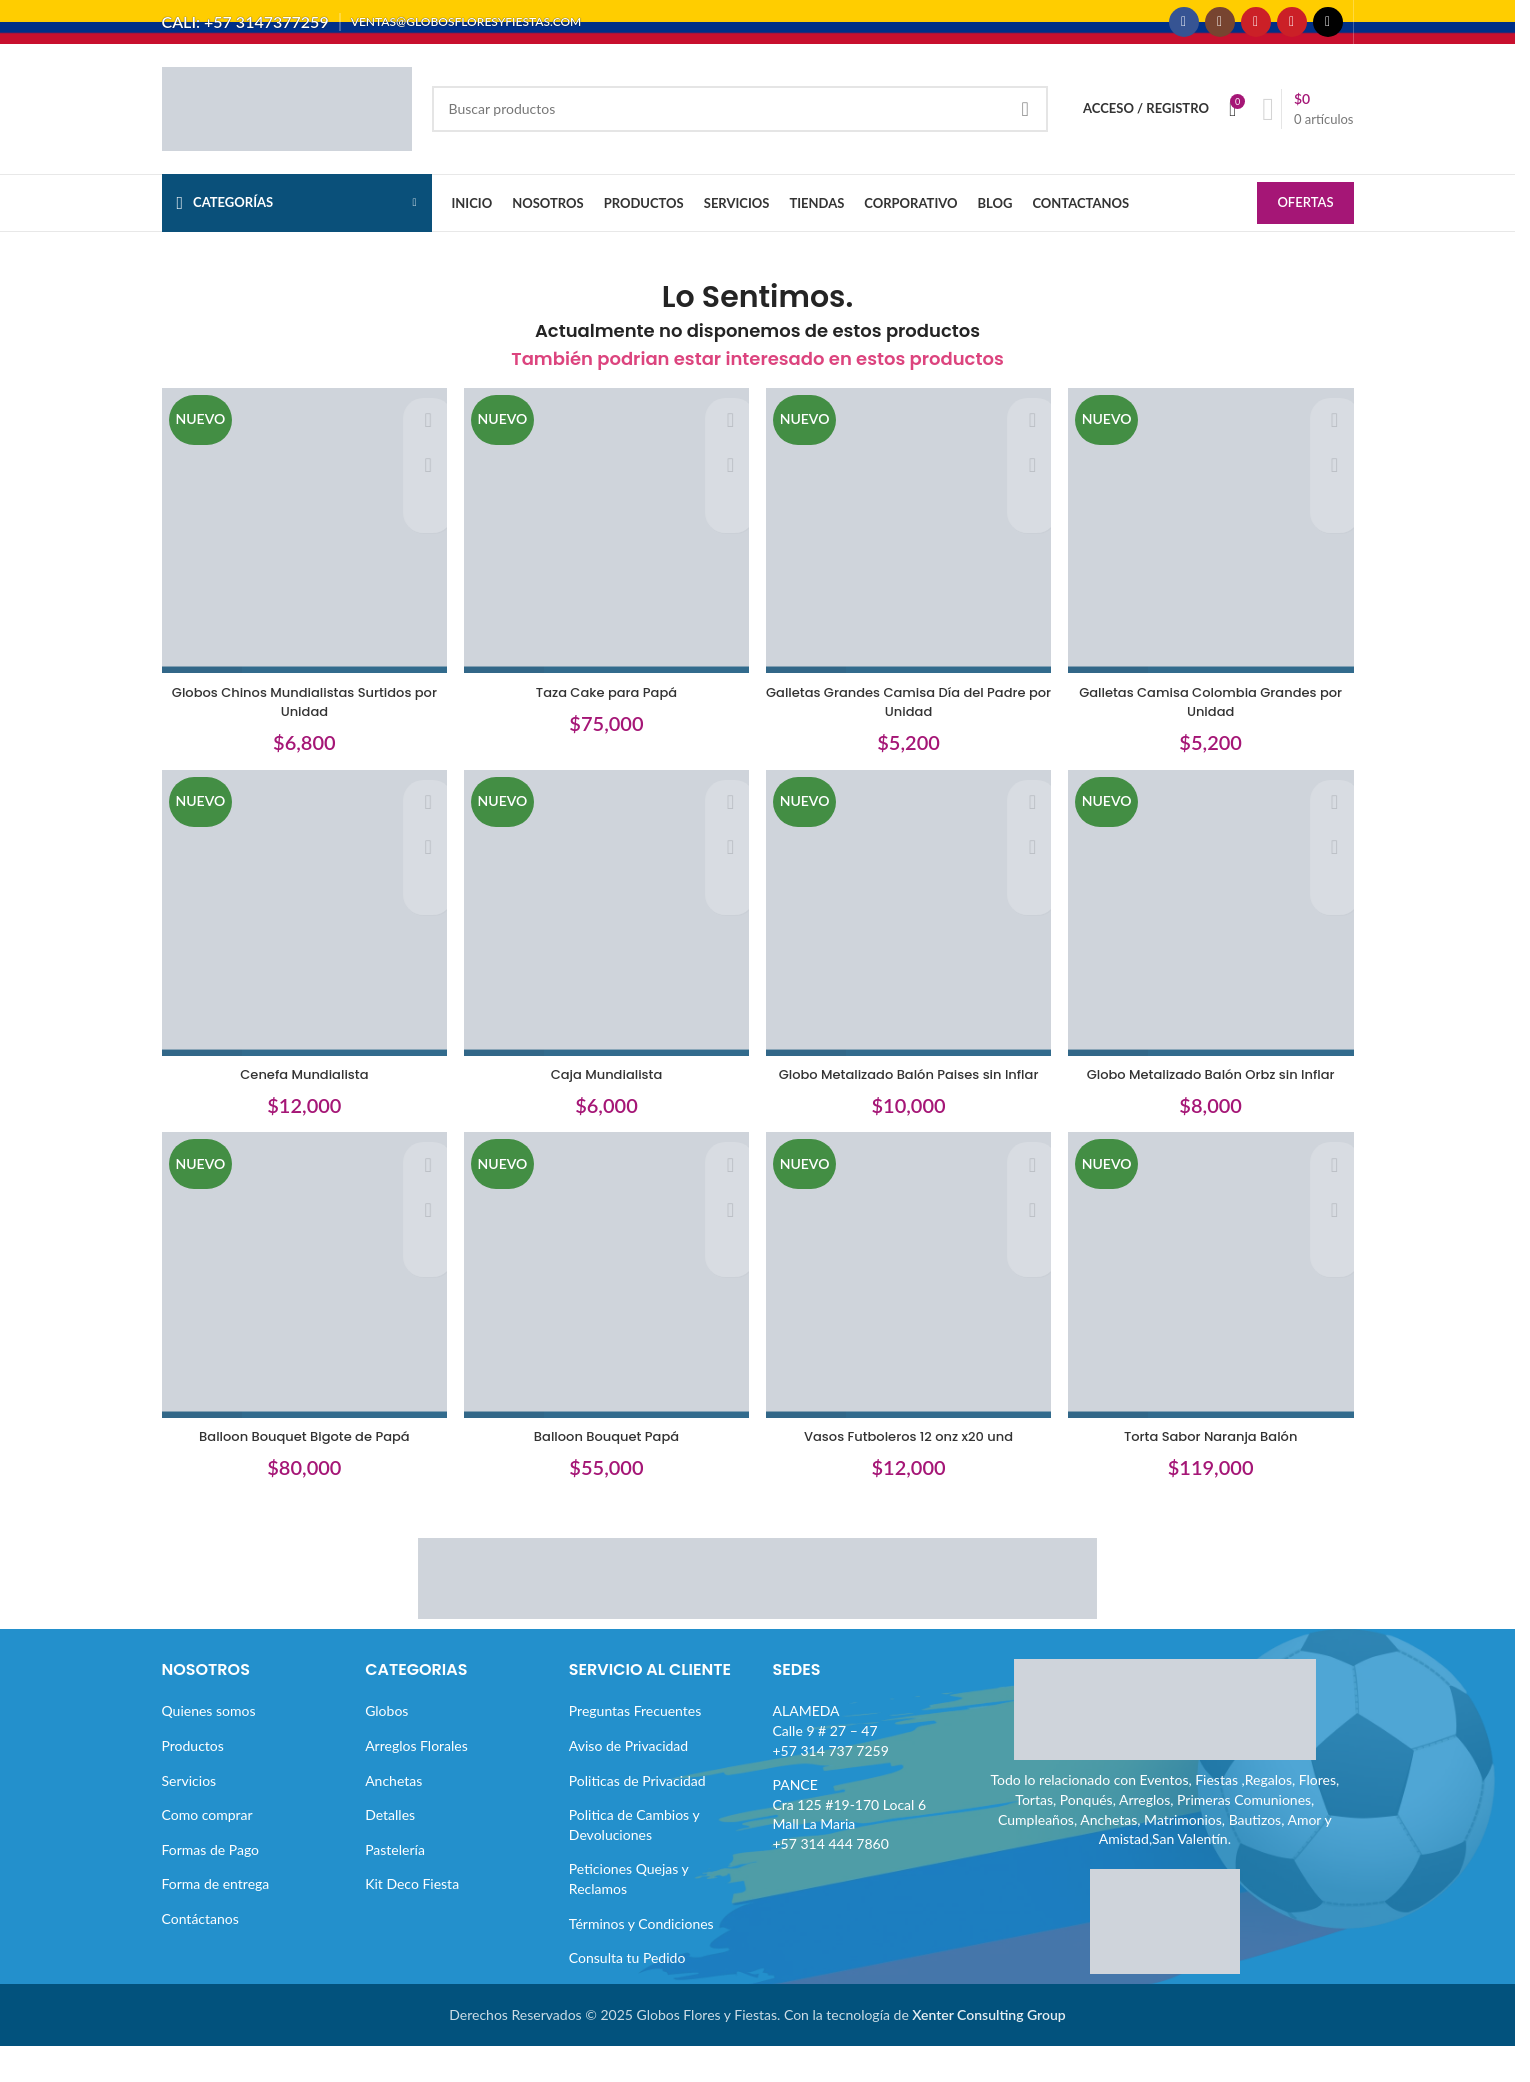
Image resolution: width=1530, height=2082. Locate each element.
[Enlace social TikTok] (1328, 30)
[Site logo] (287, 123)
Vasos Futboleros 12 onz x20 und (910, 1472)
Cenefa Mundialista (299, 1086)
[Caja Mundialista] (605, 931)
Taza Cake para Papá (605, 701)
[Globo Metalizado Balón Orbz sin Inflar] (1216, 931)
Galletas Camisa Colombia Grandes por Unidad (1215, 711)
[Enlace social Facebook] (1184, 30)
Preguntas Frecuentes (635, 1746)
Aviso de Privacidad (628, 1780)
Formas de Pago (211, 1884)
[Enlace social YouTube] (1256, 30)
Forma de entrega (216, 1919)
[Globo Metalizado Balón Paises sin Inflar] (911, 931)
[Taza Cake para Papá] (605, 545)
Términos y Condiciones (641, 1958)
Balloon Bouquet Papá (605, 1472)
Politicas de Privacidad (637, 1815)
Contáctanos (200, 1953)
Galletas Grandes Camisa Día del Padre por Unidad (910, 711)
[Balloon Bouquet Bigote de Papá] (300, 1316)
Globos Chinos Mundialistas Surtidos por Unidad (299, 711)
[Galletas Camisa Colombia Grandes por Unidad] (1216, 545)
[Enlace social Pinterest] (1292, 30)
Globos (386, 1746)
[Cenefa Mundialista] (300, 931)
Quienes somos (209, 1746)
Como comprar (207, 1850)
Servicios (189, 1815)
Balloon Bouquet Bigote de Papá (299, 1472)
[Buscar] (740, 125)
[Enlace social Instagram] (1220, 30)
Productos (193, 1780)
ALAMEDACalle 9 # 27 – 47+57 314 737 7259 (831, 1766)
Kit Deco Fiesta (412, 1919)
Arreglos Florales (416, 1780)
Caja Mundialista (605, 1086)
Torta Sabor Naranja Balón (1216, 1472)
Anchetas (393, 1815)
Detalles (390, 1850)
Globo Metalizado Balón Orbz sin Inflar (1216, 1086)
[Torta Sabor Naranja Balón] (1216, 1316)
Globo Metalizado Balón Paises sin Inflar (910, 1096)
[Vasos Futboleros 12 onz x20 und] (911, 1316)
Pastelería (395, 1884)
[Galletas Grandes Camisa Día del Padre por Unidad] (911, 545)
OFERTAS (1305, 220)
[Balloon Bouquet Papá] (605, 1316)
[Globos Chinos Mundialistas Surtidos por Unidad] (300, 545)
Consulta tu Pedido (627, 1993)
